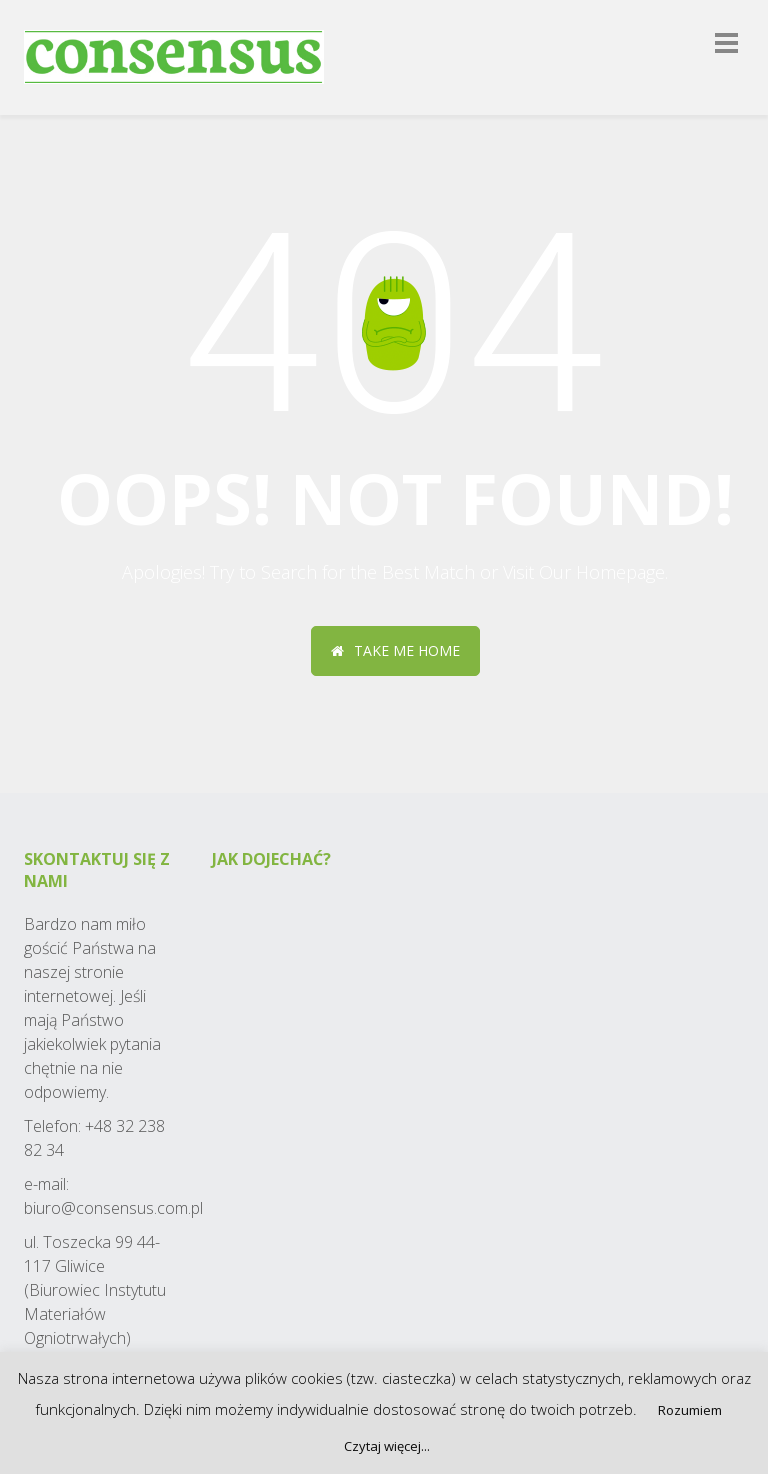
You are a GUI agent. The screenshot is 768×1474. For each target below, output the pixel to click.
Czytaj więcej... (387, 1446)
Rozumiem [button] (690, 1410)
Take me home (395, 650)
